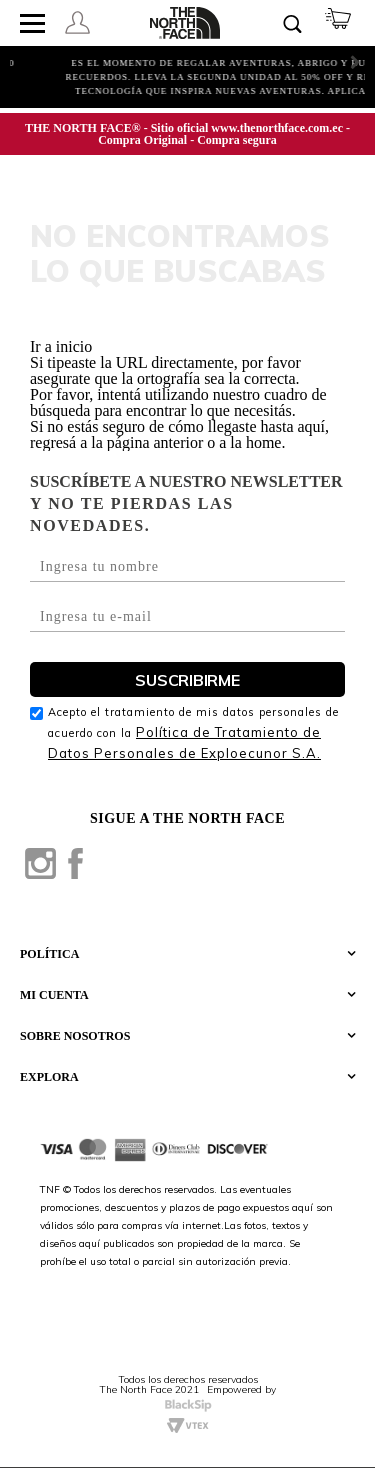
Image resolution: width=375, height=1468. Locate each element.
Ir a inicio (61, 346)
